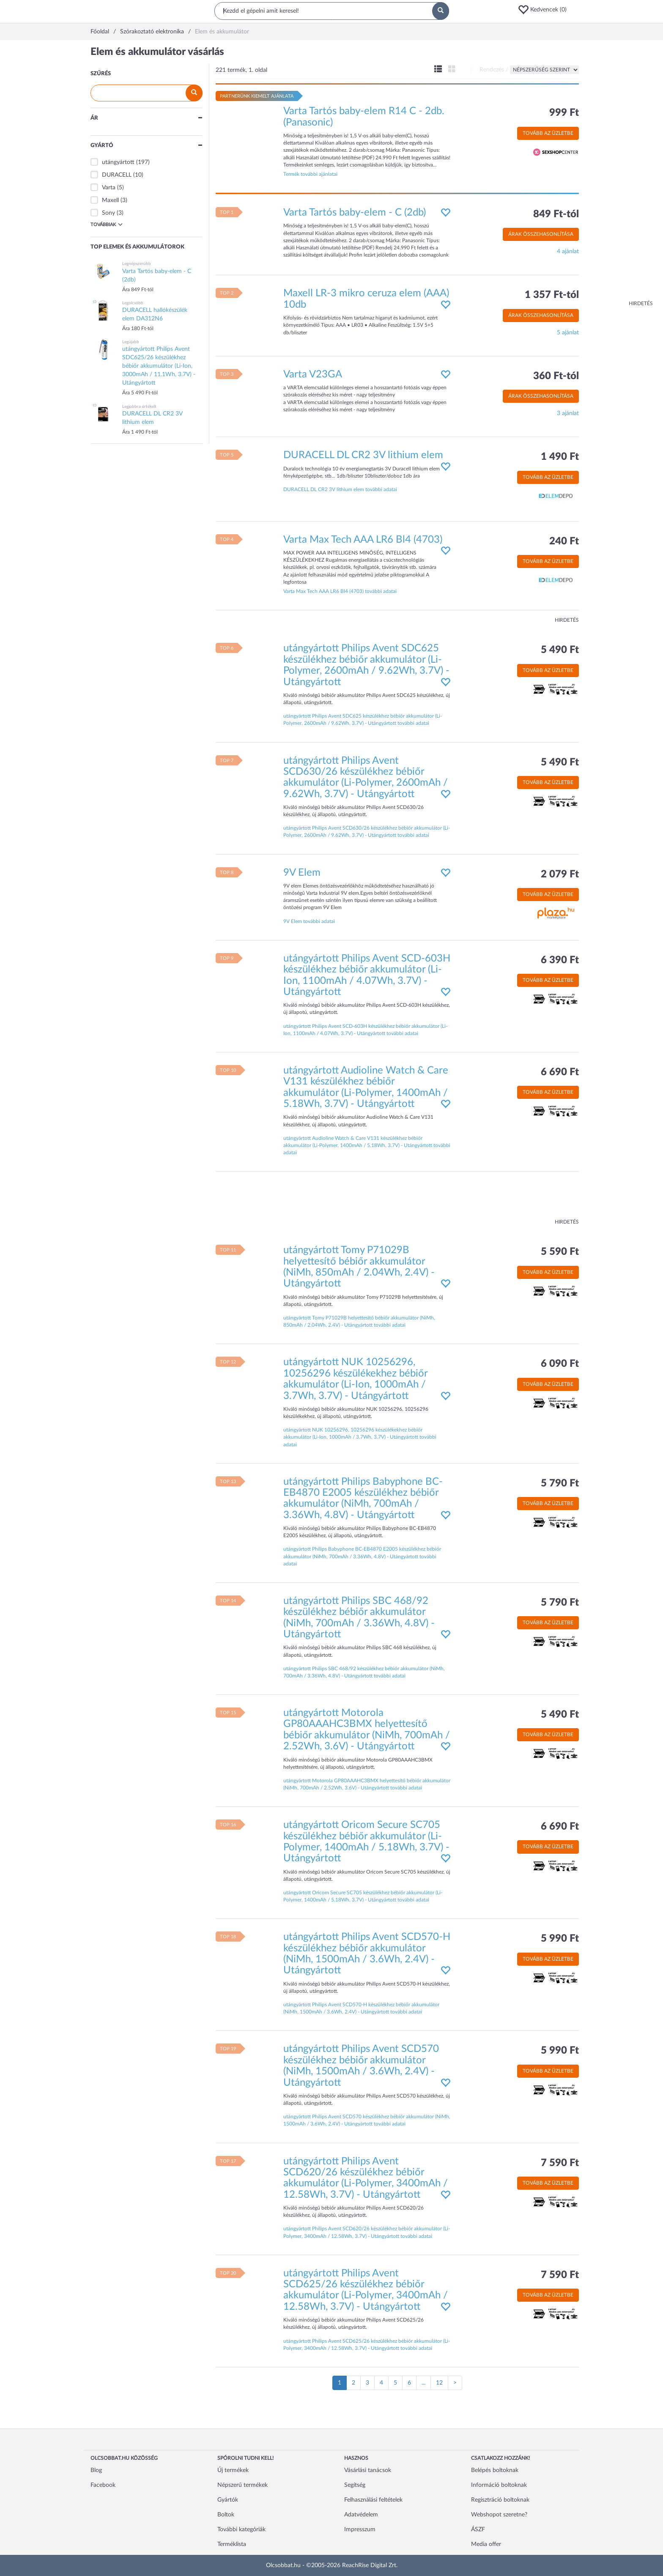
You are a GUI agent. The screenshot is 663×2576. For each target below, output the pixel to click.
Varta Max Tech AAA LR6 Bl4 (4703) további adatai (340, 591)
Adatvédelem (361, 2515)
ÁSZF (478, 2529)
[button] (545, 10)
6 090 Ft (560, 1364)
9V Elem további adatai (309, 921)
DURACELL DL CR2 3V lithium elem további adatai (340, 489)
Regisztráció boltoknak (500, 2500)
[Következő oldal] (455, 2383)
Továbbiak (106, 224)
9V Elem (302, 873)
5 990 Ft (560, 1939)
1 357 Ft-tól (552, 295)
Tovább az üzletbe (548, 133)
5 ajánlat (568, 333)
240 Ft (564, 541)
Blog (96, 2470)
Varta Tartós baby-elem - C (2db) (354, 213)
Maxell (110, 200)
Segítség (354, 2485)
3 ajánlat (568, 413)
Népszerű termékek (242, 2485)
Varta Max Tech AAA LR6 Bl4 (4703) (362, 540)
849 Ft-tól (556, 214)
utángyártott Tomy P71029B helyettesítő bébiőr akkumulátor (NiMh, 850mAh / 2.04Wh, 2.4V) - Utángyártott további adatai (359, 1321)
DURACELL (117, 175)
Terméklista (231, 2544)
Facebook (102, 2485)
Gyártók (227, 2500)
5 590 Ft (560, 1252)
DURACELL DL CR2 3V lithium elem (363, 455)
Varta (108, 188)
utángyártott (118, 162)
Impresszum (359, 2529)
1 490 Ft (560, 457)
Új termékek (233, 2470)
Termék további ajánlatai (310, 174)
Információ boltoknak (499, 2485)
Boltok (225, 2515)
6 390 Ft (560, 960)
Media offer (486, 2544)
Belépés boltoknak (494, 2470)
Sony (108, 213)
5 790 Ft (560, 1483)
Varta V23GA (312, 374)
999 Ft (564, 113)
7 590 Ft (560, 2163)
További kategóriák (241, 2529)
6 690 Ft (560, 1072)
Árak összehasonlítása (540, 234)
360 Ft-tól (556, 376)
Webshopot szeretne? (499, 2515)
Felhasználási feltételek (373, 2500)
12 (439, 2383)
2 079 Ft (560, 874)
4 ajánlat (568, 251)
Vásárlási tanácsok (367, 2470)
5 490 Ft (560, 650)
